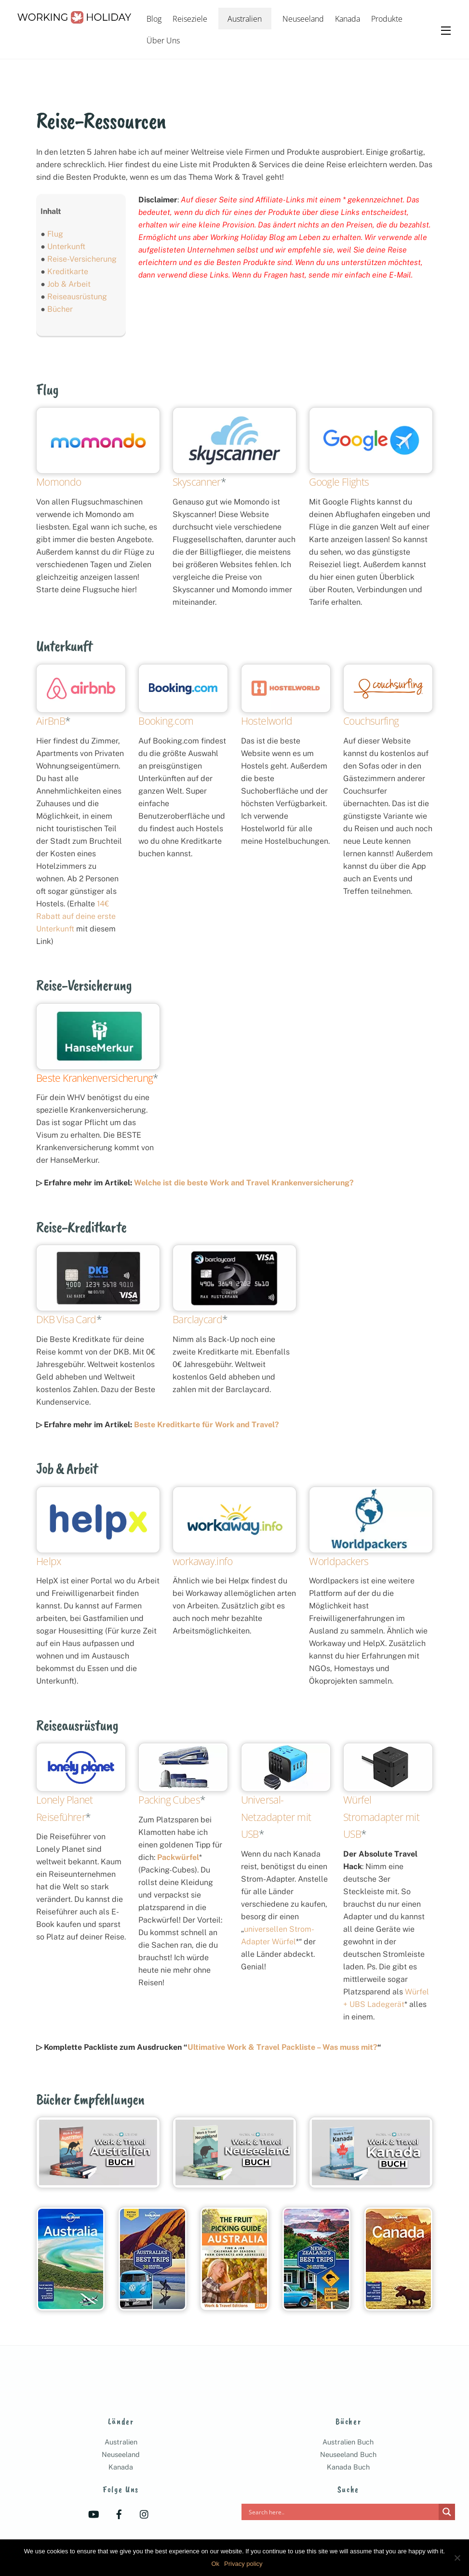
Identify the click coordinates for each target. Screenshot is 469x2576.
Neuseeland (303, 18)
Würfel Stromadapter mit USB (381, 1817)
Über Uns (163, 40)
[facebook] (119, 2514)
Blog (154, 18)
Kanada (347, 18)
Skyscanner (197, 482)
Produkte (386, 18)
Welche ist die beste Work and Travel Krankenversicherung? (244, 1182)
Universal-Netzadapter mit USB (276, 1817)
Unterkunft (66, 246)
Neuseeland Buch (348, 2454)
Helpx (48, 1561)
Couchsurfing (371, 721)
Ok (215, 2563)
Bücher (60, 309)
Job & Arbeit (69, 284)
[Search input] (342, 2512)
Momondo (58, 482)
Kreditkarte (67, 271)
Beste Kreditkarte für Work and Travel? (206, 1424)
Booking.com (165, 721)
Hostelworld (267, 721)
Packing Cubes (169, 1799)
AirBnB (50, 721)
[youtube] (93, 2514)
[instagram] (144, 2514)
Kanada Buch (348, 2467)
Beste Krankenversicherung (94, 1078)
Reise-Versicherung (82, 259)
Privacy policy (243, 2563)
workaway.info (202, 1561)
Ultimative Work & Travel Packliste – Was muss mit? (282, 2047)
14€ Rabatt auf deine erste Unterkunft (76, 916)
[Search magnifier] (447, 2512)
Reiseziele (190, 18)
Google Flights (339, 482)
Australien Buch (348, 2442)
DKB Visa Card (66, 1319)
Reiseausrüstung (77, 296)
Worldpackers (339, 1561)
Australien (245, 18)
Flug (55, 234)
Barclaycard (197, 1319)
